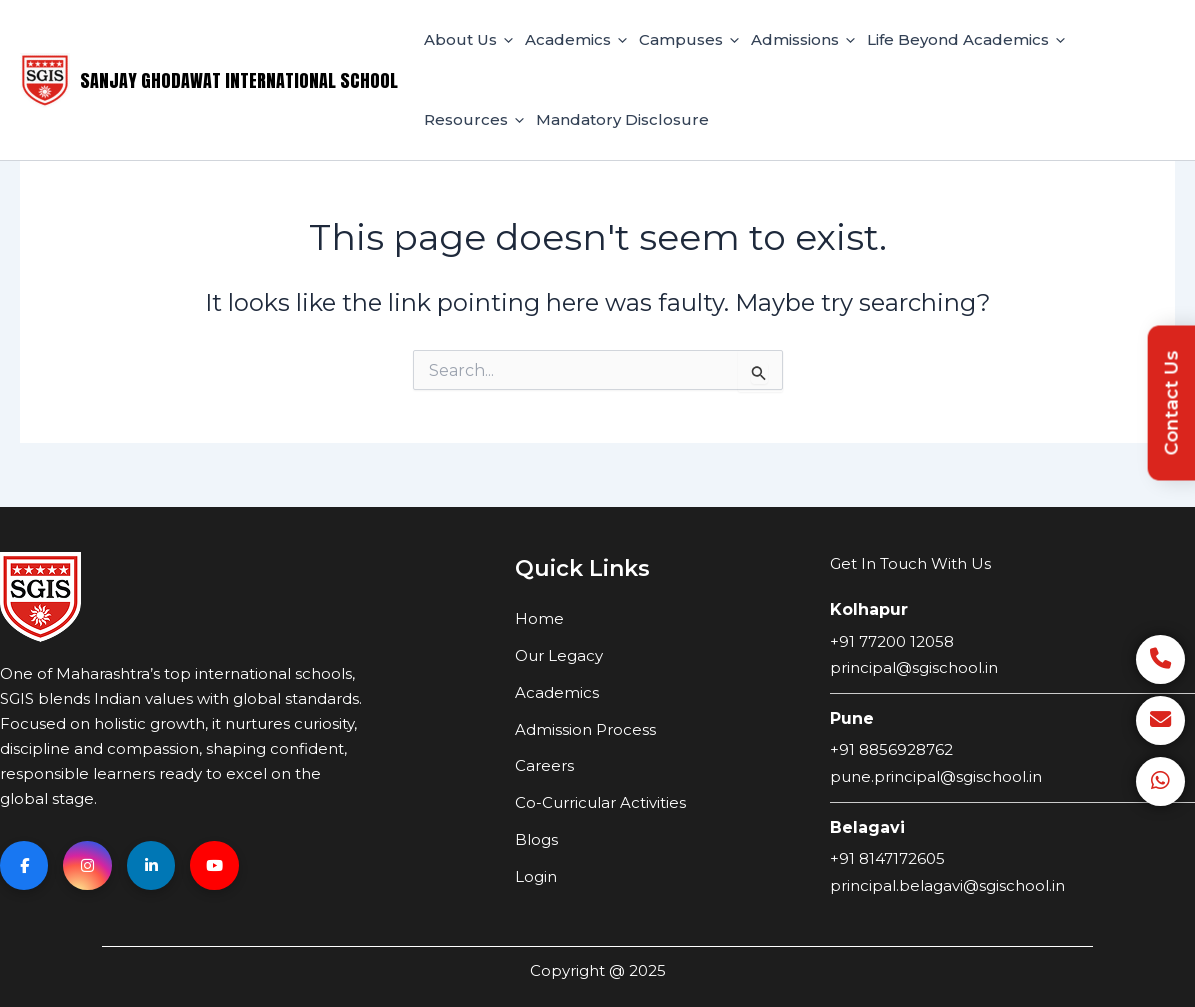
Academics (576, 40)
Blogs (536, 839)
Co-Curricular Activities (600, 802)
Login (536, 876)
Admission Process (585, 729)
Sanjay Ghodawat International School (239, 80)
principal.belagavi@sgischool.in (947, 885)
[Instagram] (90, 866)
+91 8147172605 (887, 858)
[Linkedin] (155, 866)
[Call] (1160, 657)
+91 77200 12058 (892, 641)
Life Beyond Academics (966, 40)
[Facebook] (25, 866)
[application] (505, 40)
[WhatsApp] (1160, 781)
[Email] (1160, 719)
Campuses (689, 40)
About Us (468, 40)
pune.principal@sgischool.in (936, 776)
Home (539, 618)
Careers (544, 765)
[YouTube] (220, 866)
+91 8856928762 (891, 749)
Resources (474, 120)
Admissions (803, 40)
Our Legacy (559, 655)
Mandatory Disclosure (622, 119)
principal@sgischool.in (914, 667)
